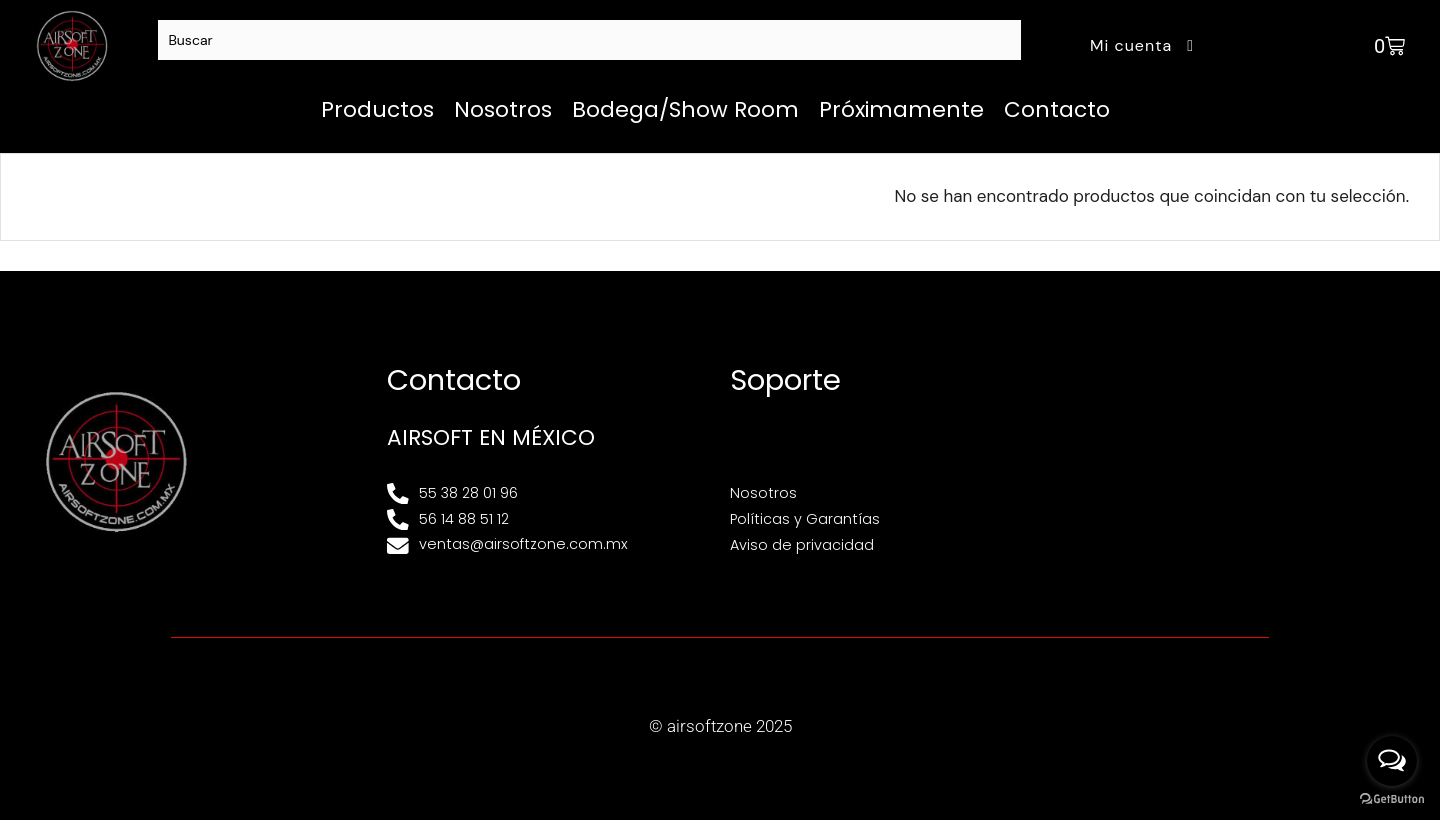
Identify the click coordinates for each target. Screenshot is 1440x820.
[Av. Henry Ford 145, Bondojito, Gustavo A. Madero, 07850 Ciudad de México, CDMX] (1234, 461)
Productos (377, 109)
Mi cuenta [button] (1144, 45)
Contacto (1057, 109)
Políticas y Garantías (805, 519)
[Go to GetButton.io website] (1392, 799)
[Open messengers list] (1392, 761)
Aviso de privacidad (802, 545)
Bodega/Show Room (685, 109)
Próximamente (901, 109)
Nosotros (503, 109)
